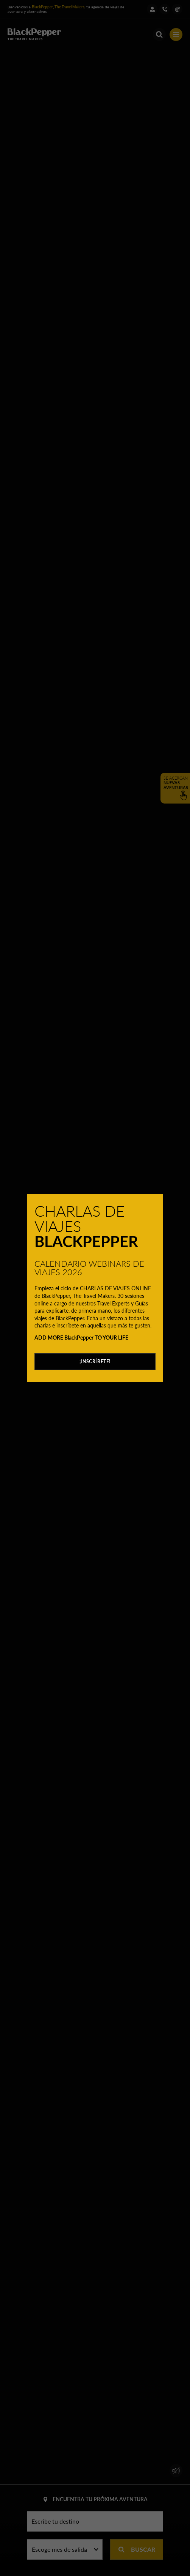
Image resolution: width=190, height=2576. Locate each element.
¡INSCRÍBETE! (95, 1361)
